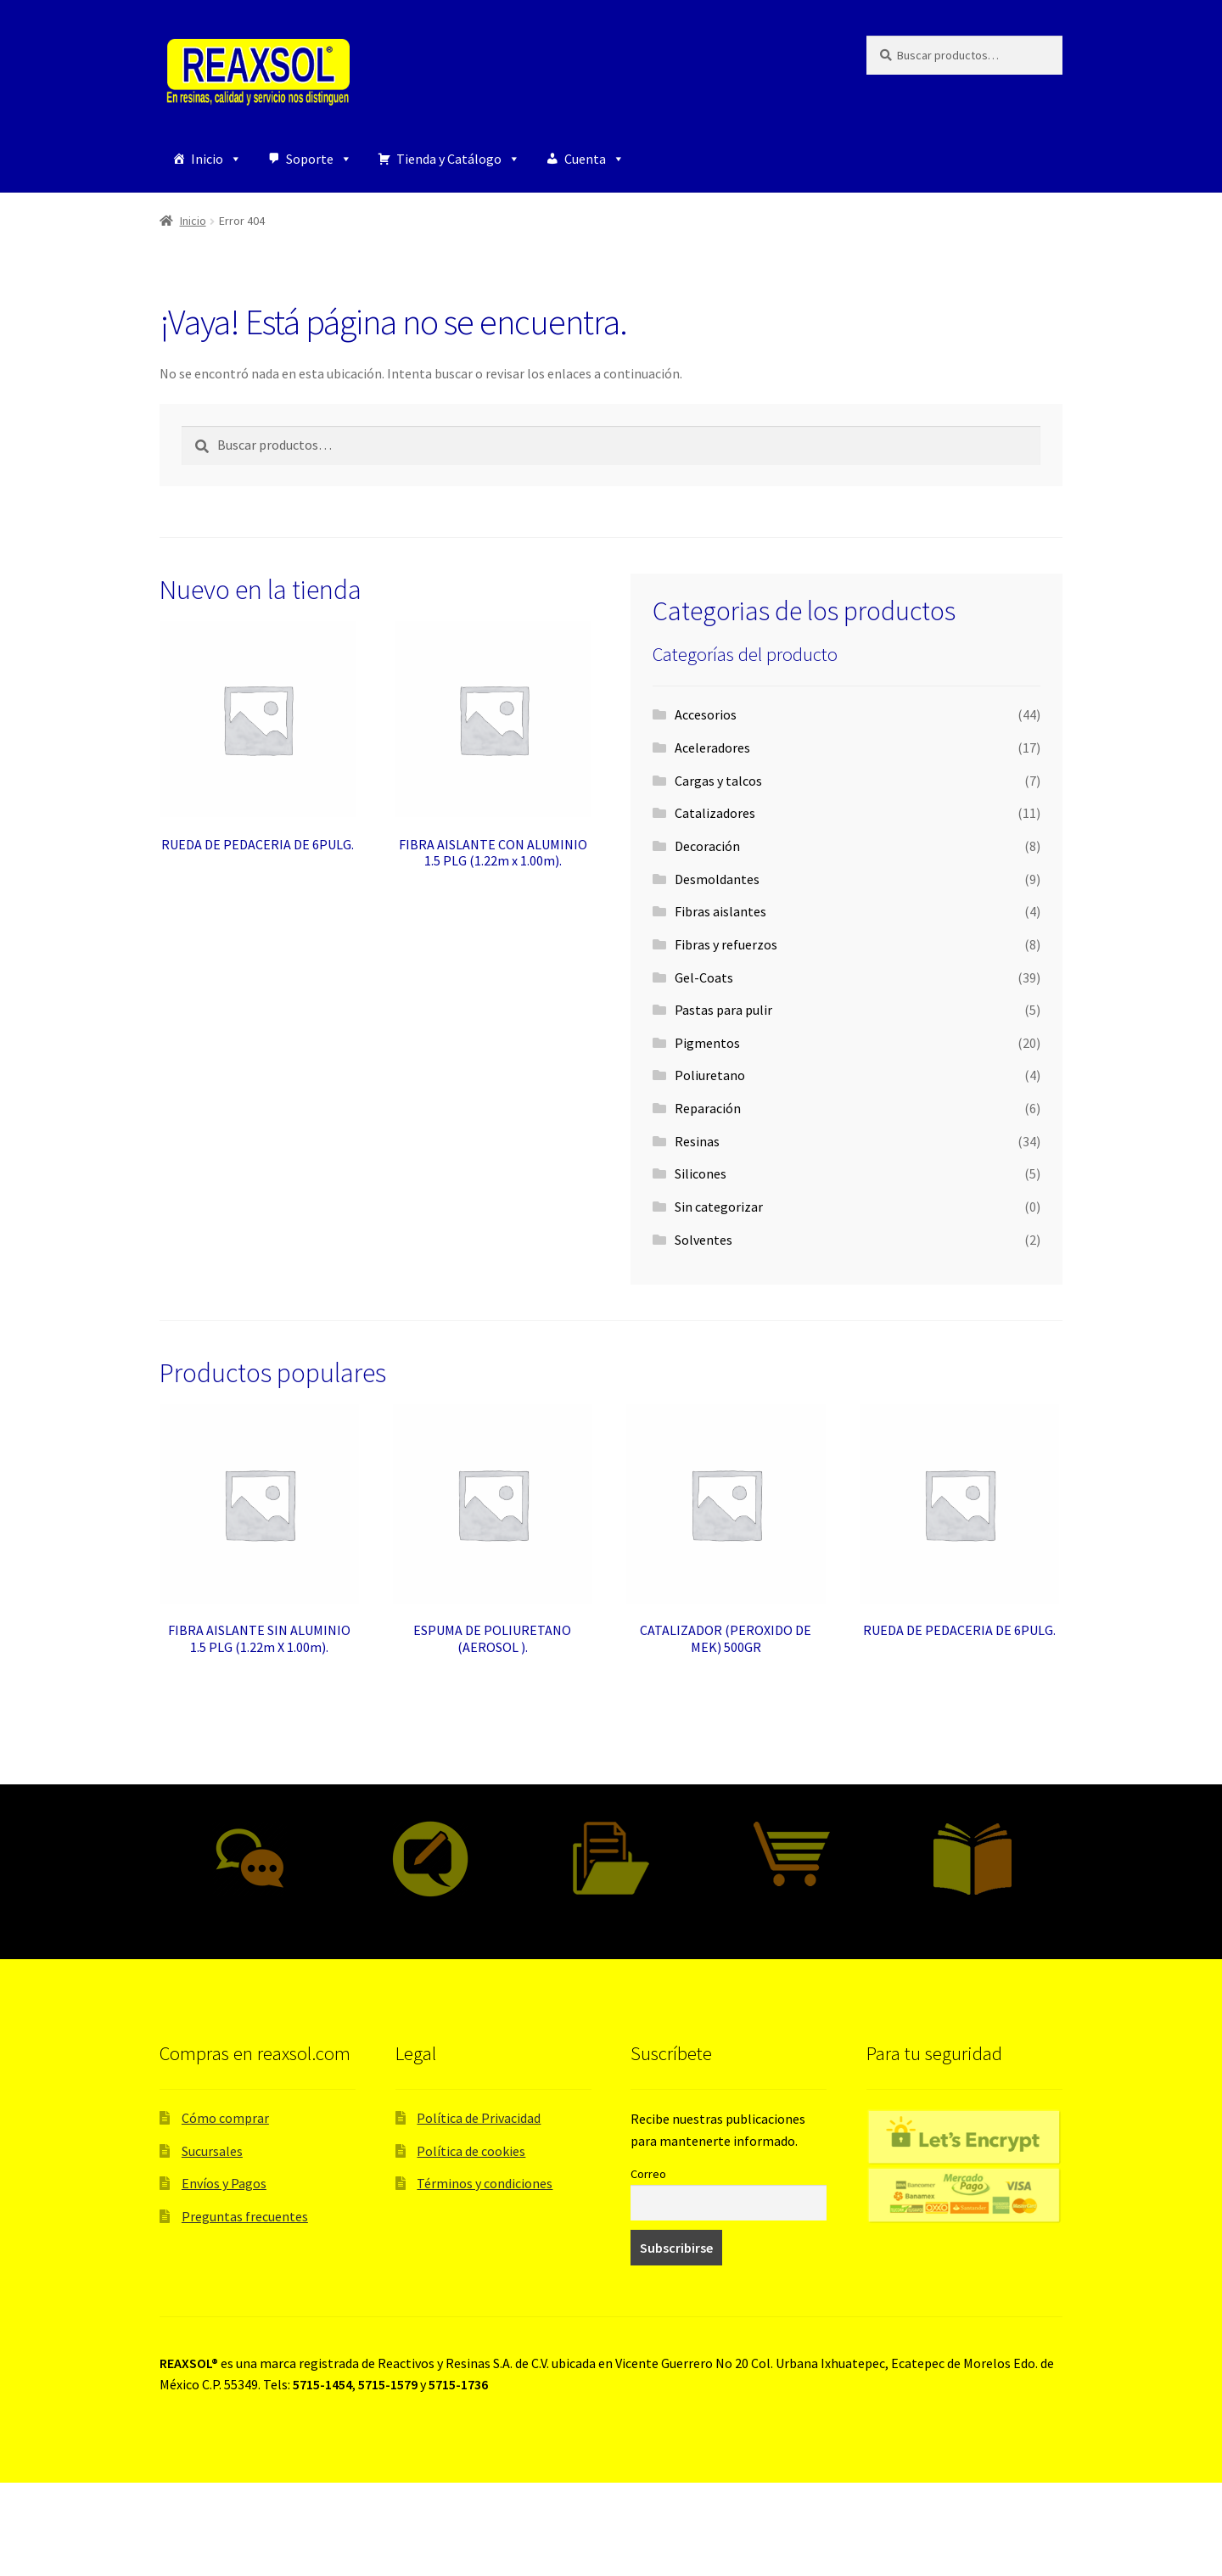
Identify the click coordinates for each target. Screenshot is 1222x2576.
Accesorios (706, 714)
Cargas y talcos (718, 780)
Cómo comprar (225, 2117)
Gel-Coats (704, 977)
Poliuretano (710, 1075)
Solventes (703, 1239)
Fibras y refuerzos (726, 944)
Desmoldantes (717, 879)
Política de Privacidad (479, 2117)
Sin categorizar (719, 1206)
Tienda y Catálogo (458, 158)
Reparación (708, 1108)
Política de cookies (471, 2150)
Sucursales (212, 2150)
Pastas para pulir (723, 1009)
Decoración (707, 845)
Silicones (700, 1173)
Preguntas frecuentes (245, 2216)
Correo (648, 2173)
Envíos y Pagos (224, 2183)
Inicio (216, 158)
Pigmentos (707, 1042)
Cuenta (594, 158)
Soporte (319, 158)
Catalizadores (715, 812)
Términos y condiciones (484, 2183)
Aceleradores (712, 747)
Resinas (697, 1141)
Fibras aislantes (720, 911)
